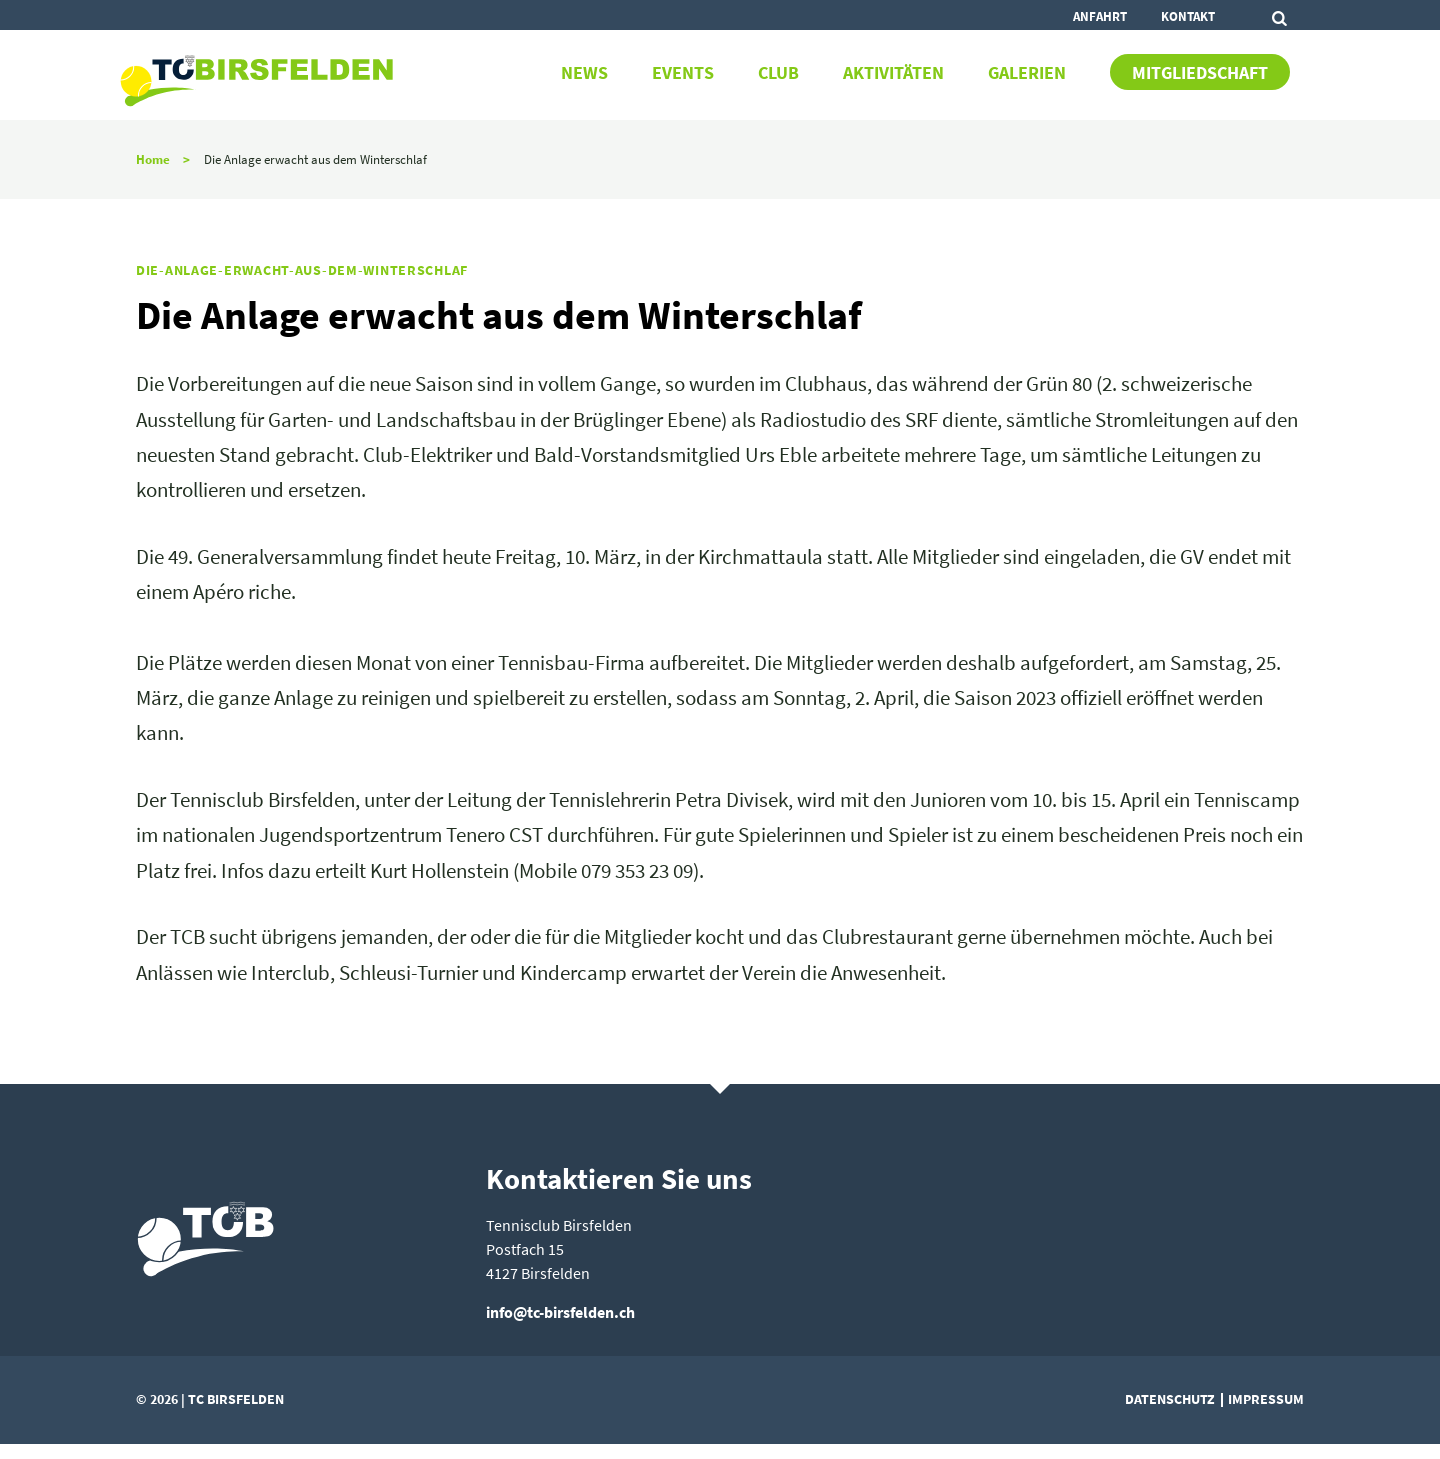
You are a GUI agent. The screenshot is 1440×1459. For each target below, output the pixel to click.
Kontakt (1188, 16)
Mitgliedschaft (1200, 73)
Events (683, 73)
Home (153, 159)
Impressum (1266, 1399)
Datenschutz (1170, 1399)
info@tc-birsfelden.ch (560, 1312)
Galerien (1027, 73)
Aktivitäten (893, 73)
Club (778, 73)
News (584, 73)
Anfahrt (1100, 16)
